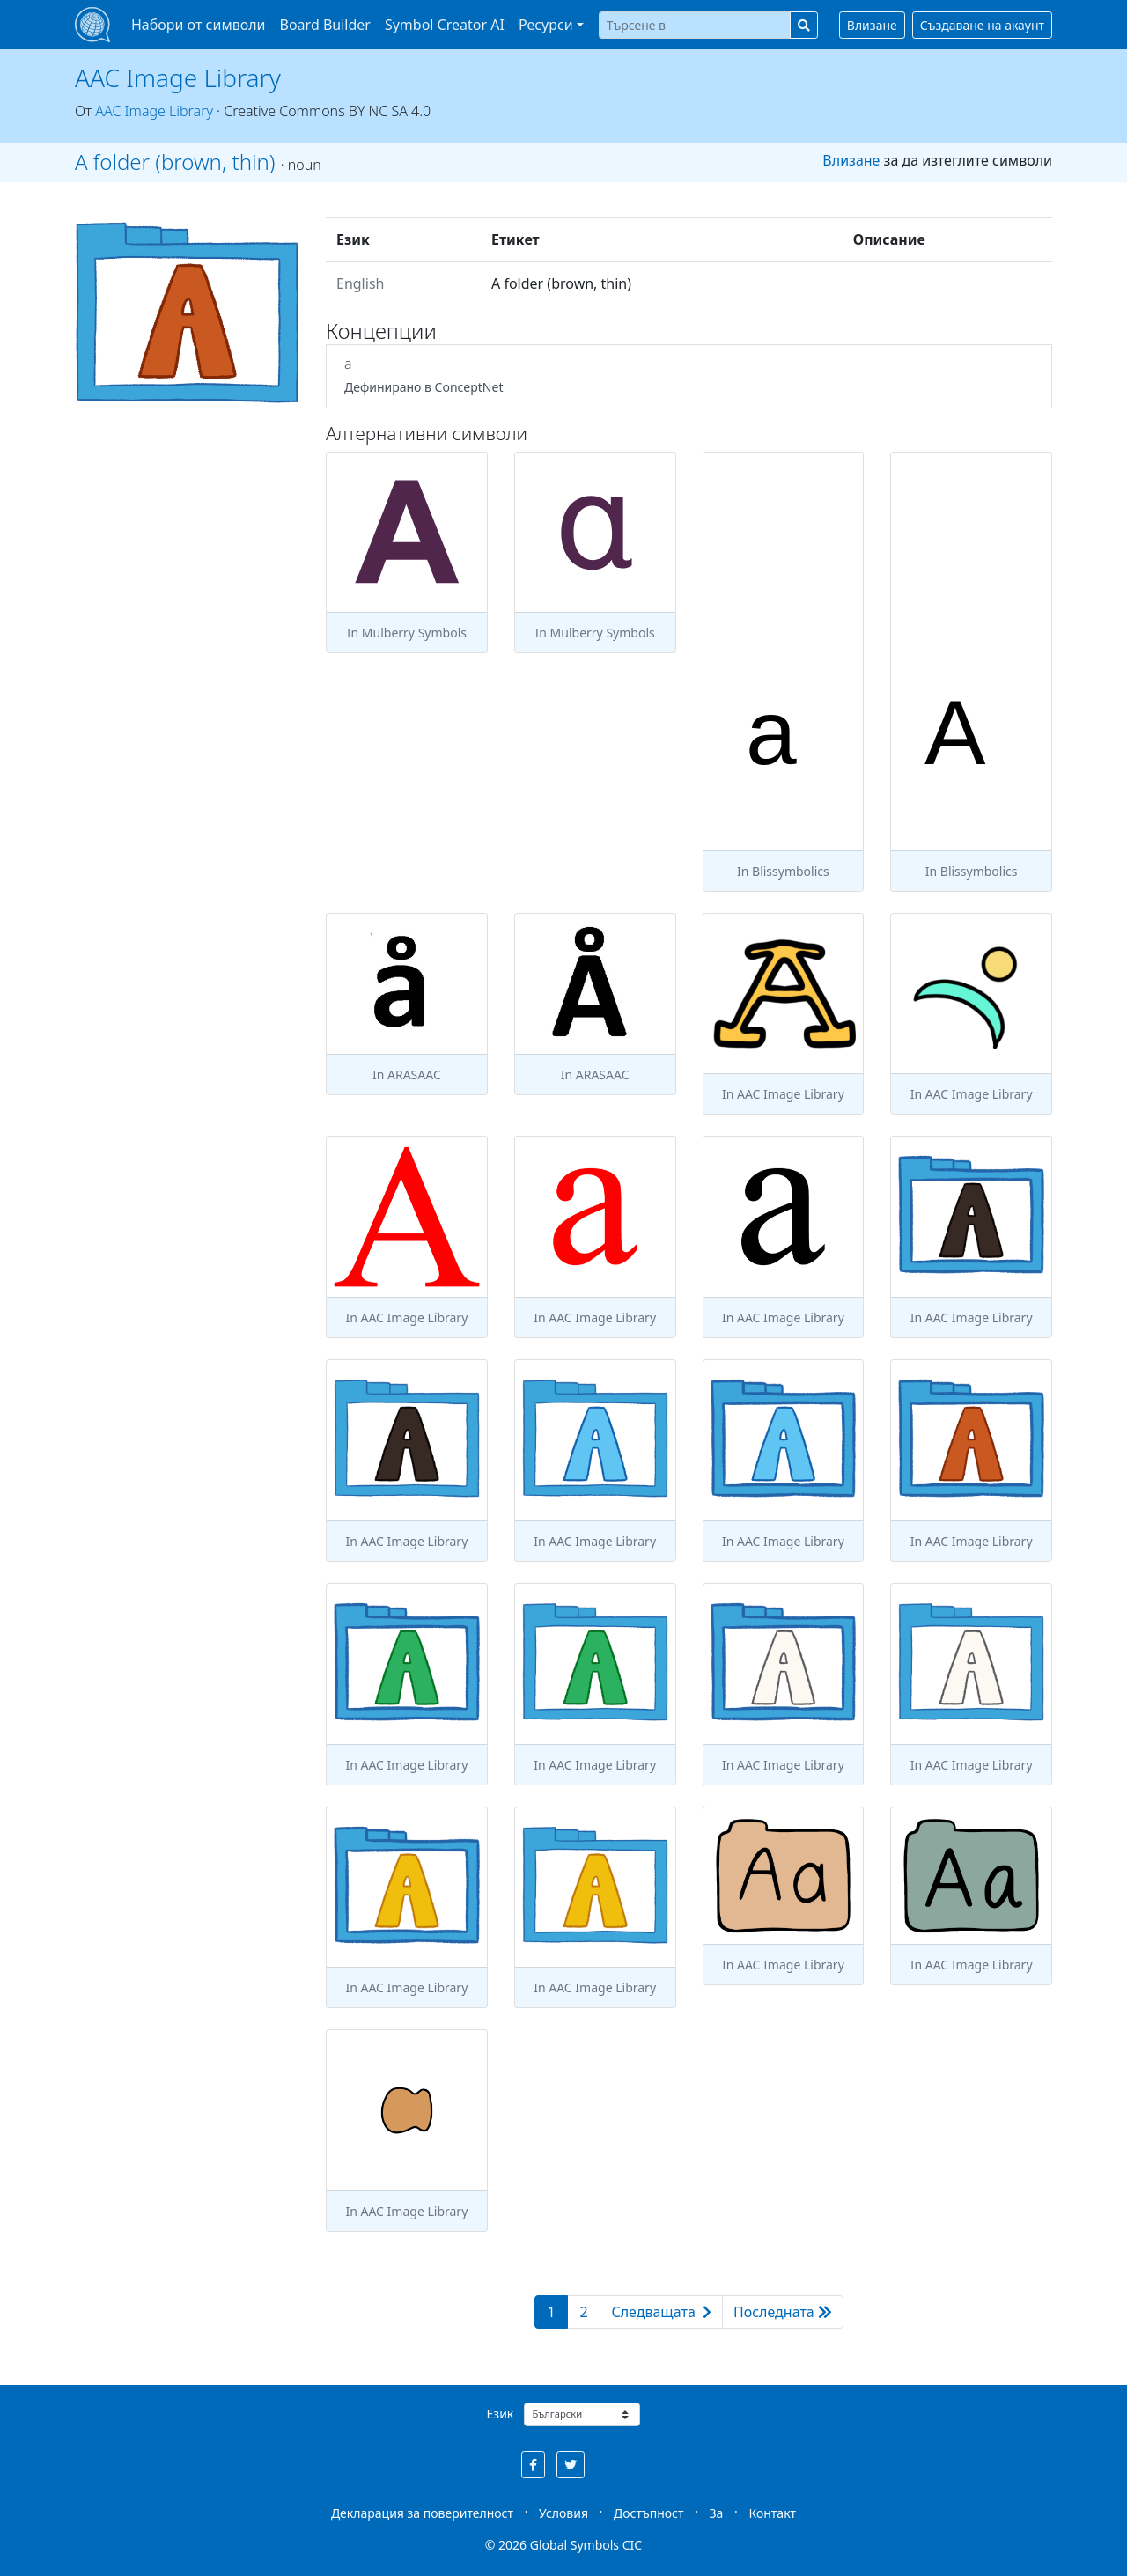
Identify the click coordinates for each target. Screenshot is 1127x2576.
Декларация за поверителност (422, 2513)
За (717, 2513)
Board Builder (325, 24)
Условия (563, 2513)
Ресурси (546, 24)
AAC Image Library (178, 77)
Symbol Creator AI (445, 24)
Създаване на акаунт (982, 25)
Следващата (661, 2312)
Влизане (872, 25)
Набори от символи (198, 24)
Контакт (772, 2513)
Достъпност (648, 2513)
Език (500, 2413)
